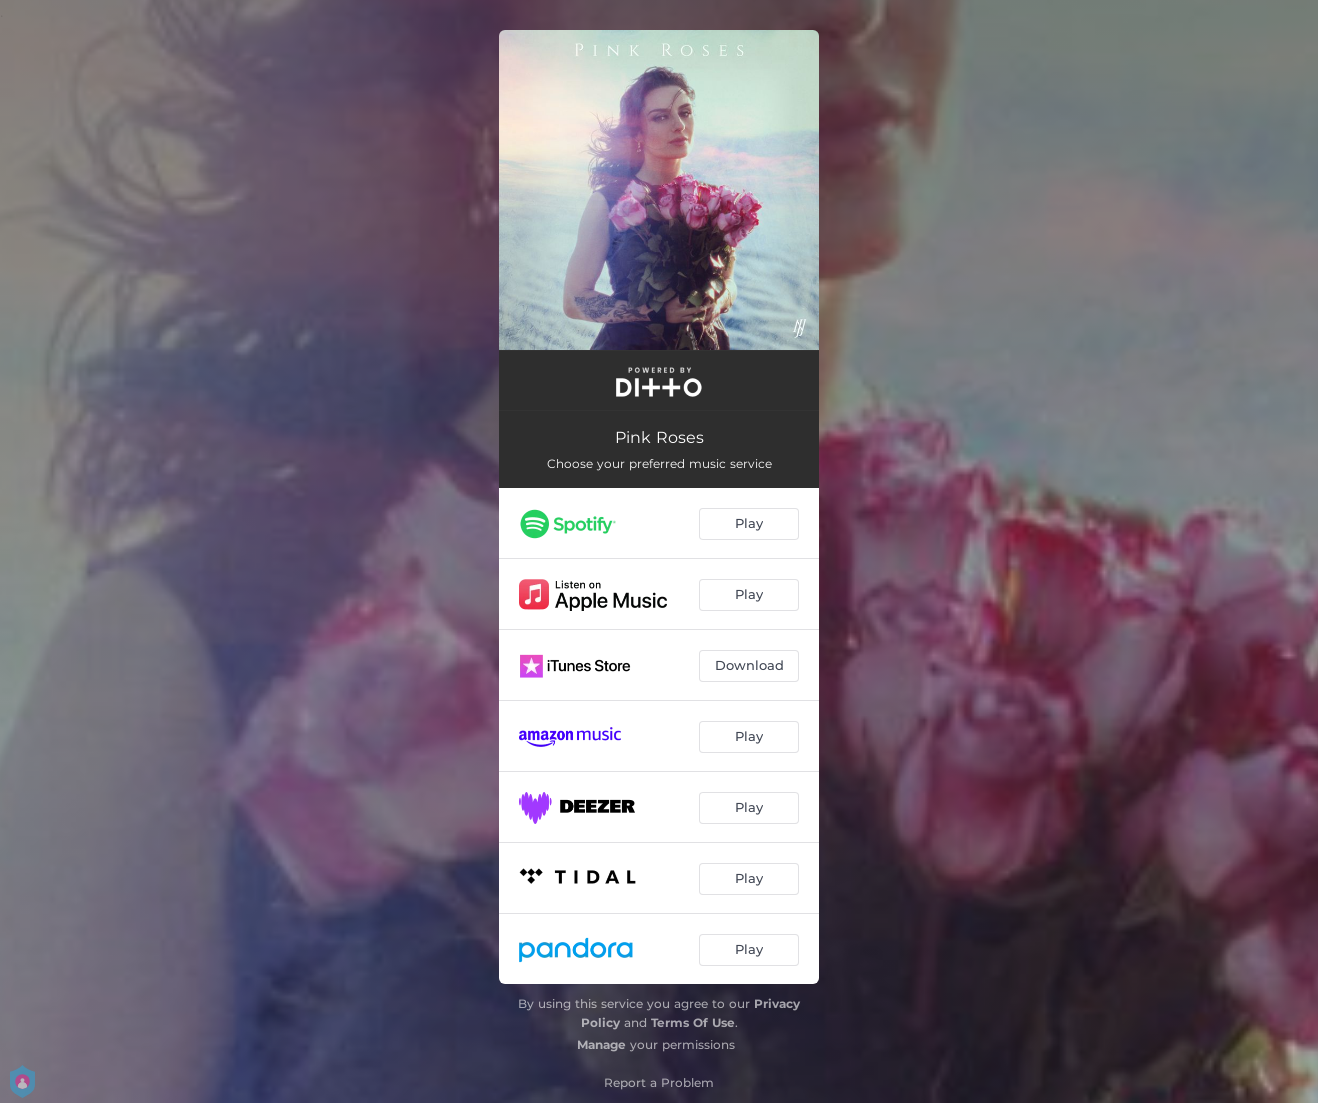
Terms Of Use (693, 1022)
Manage (601, 1044)
